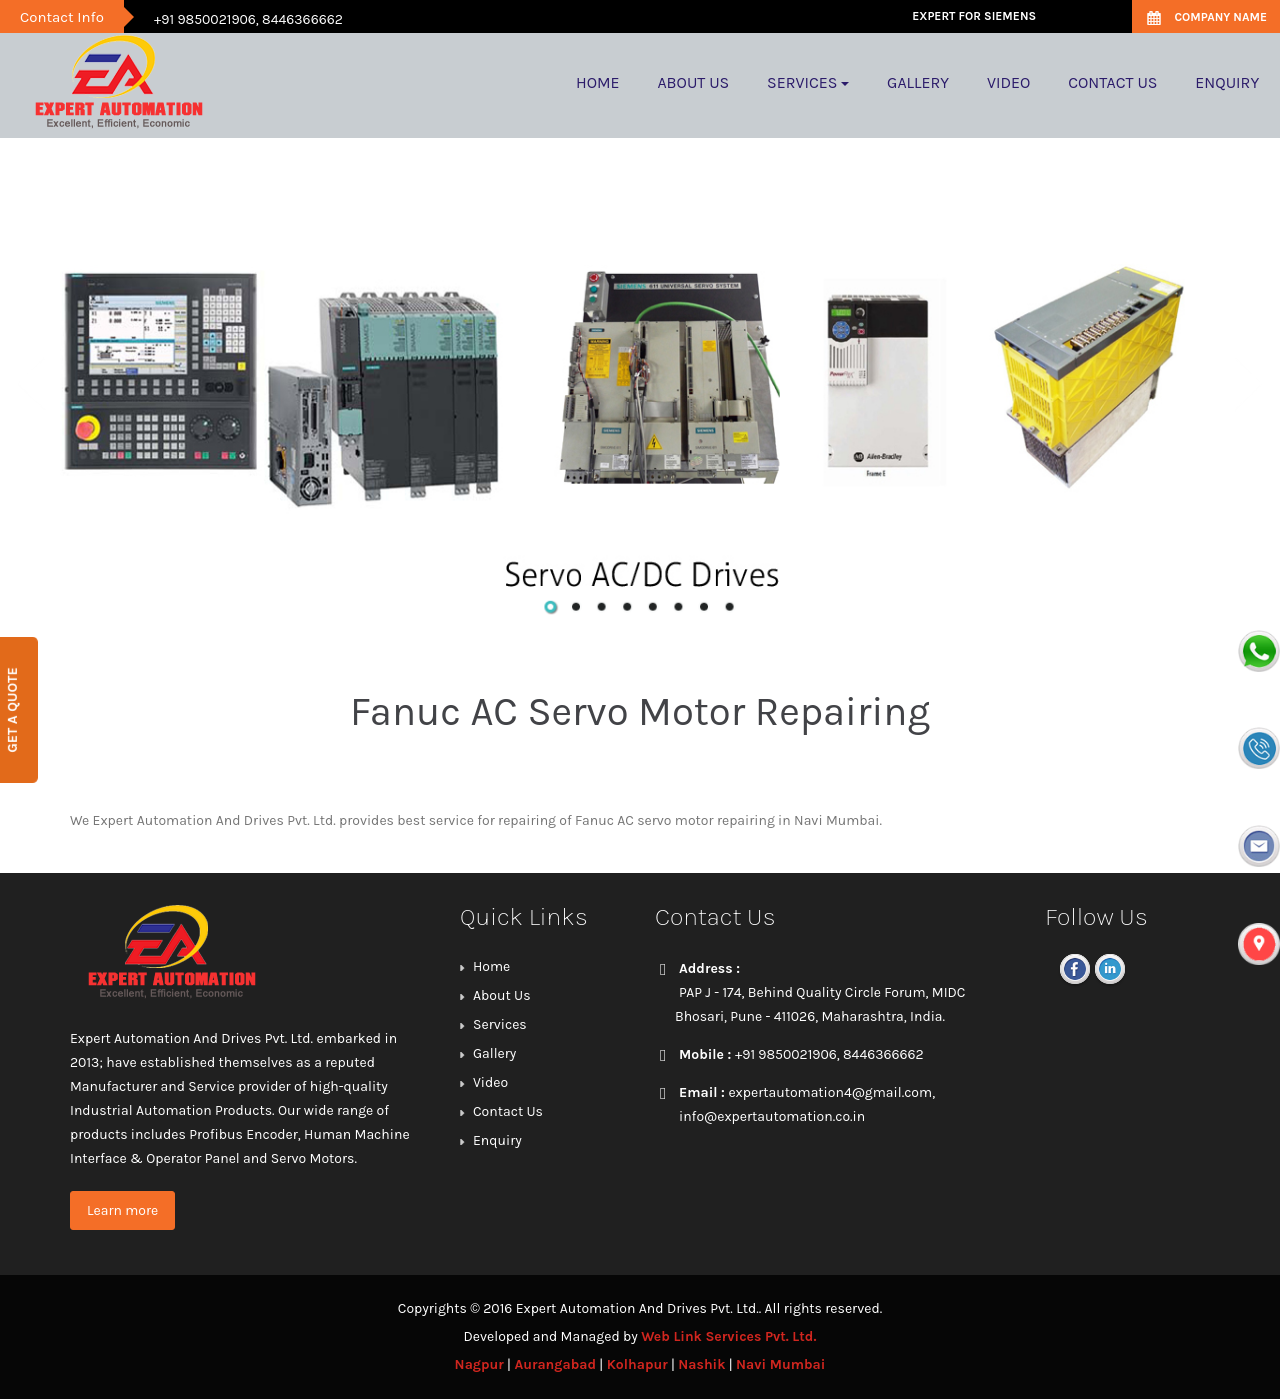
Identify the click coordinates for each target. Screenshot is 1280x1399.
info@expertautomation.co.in (772, 1116)
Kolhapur (637, 1364)
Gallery (494, 1053)
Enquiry (497, 1140)
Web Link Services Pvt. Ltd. (728, 1336)
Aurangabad (555, 1364)
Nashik (701, 1364)
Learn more (122, 1210)
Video (490, 1082)
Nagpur (479, 1364)
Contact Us (508, 1111)
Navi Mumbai (780, 1364)
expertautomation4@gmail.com (830, 1092)
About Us (502, 995)
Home (491, 966)
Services (500, 1024)
